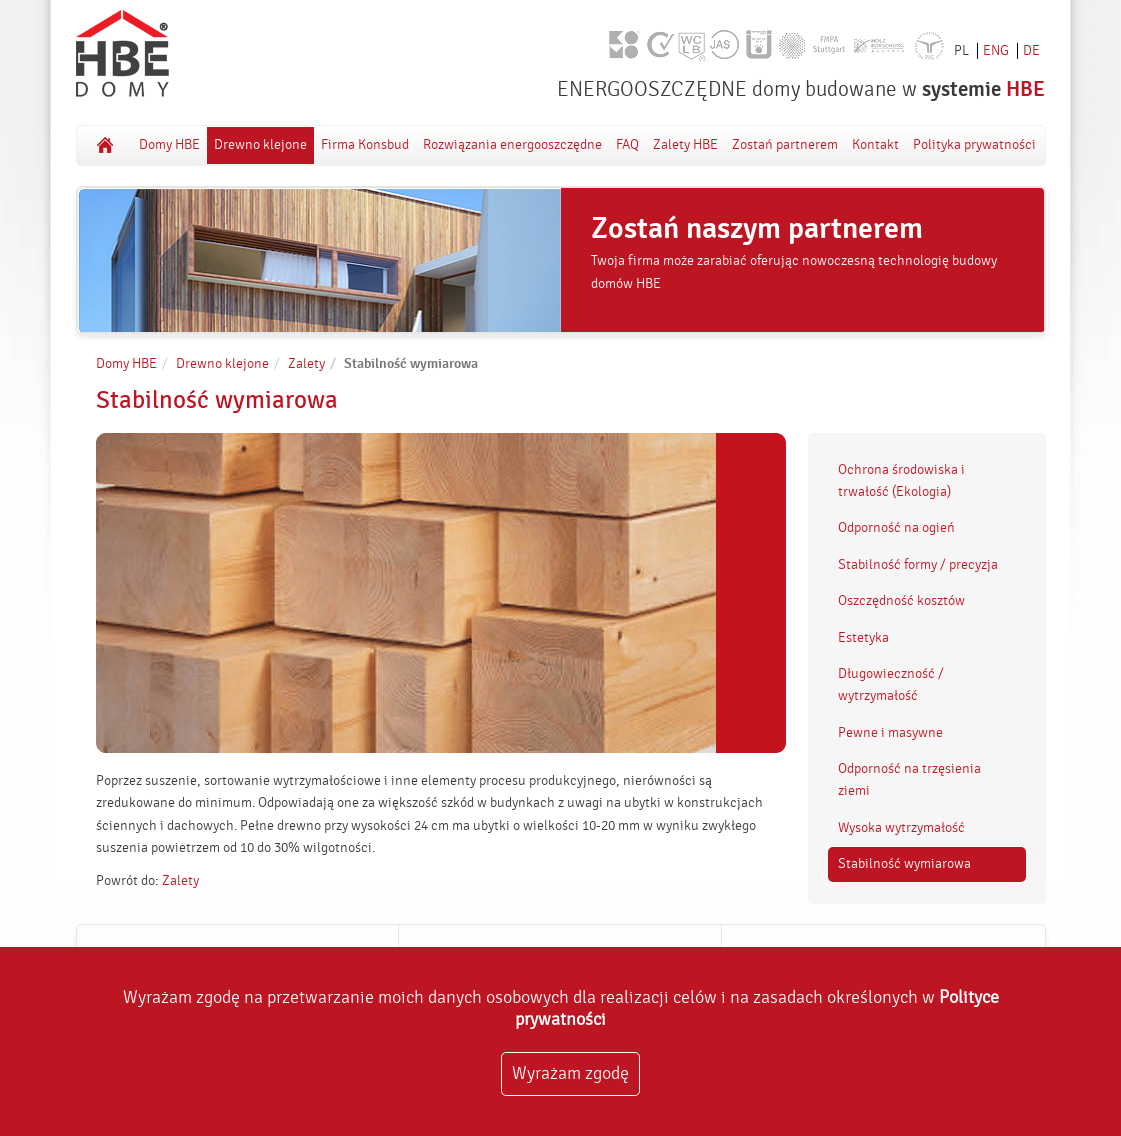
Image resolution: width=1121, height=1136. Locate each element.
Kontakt (875, 145)
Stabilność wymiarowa (904, 864)
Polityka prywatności (974, 145)
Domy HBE (105, 145)
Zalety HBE (685, 145)
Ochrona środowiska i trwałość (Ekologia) (901, 481)
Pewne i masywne (890, 733)
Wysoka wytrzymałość (901, 828)
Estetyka (863, 638)
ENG (996, 51)
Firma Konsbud (365, 145)
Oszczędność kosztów (901, 601)
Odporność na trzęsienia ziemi (909, 780)
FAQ (627, 145)
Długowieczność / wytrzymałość (891, 685)
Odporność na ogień (896, 528)
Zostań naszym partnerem (757, 229)
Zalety (306, 364)
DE (1031, 51)
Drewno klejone (260, 145)
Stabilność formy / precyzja (918, 565)
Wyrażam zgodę (570, 1073)
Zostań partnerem (785, 145)
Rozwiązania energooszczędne (512, 145)
